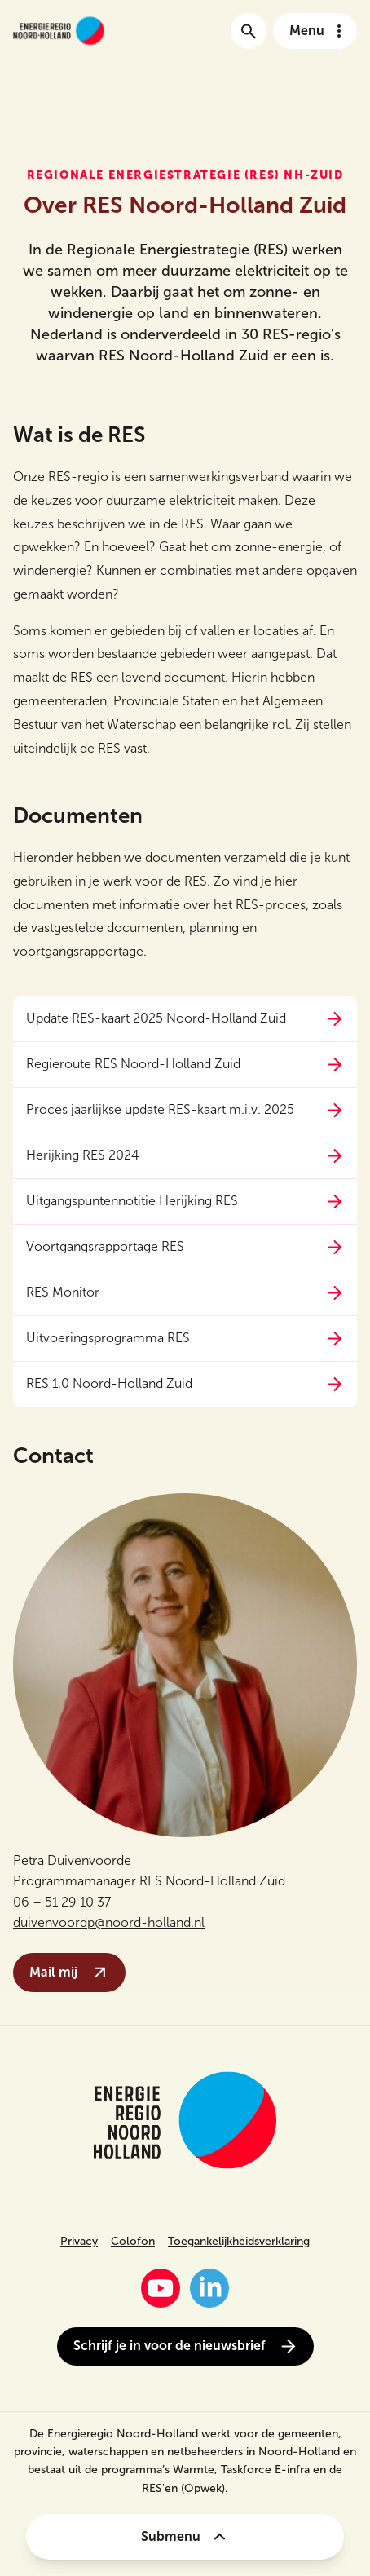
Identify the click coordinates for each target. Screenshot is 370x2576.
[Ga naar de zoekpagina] (248, 31)
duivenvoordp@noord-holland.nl (109, 1922)
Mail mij (69, 1972)
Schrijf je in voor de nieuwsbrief (185, 2346)
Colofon (133, 2241)
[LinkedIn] (209, 2288)
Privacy (79, 2241)
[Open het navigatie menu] (315, 31)
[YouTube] (160, 2288)
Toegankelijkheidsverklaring (239, 2241)
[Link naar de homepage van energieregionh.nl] (58, 30)
